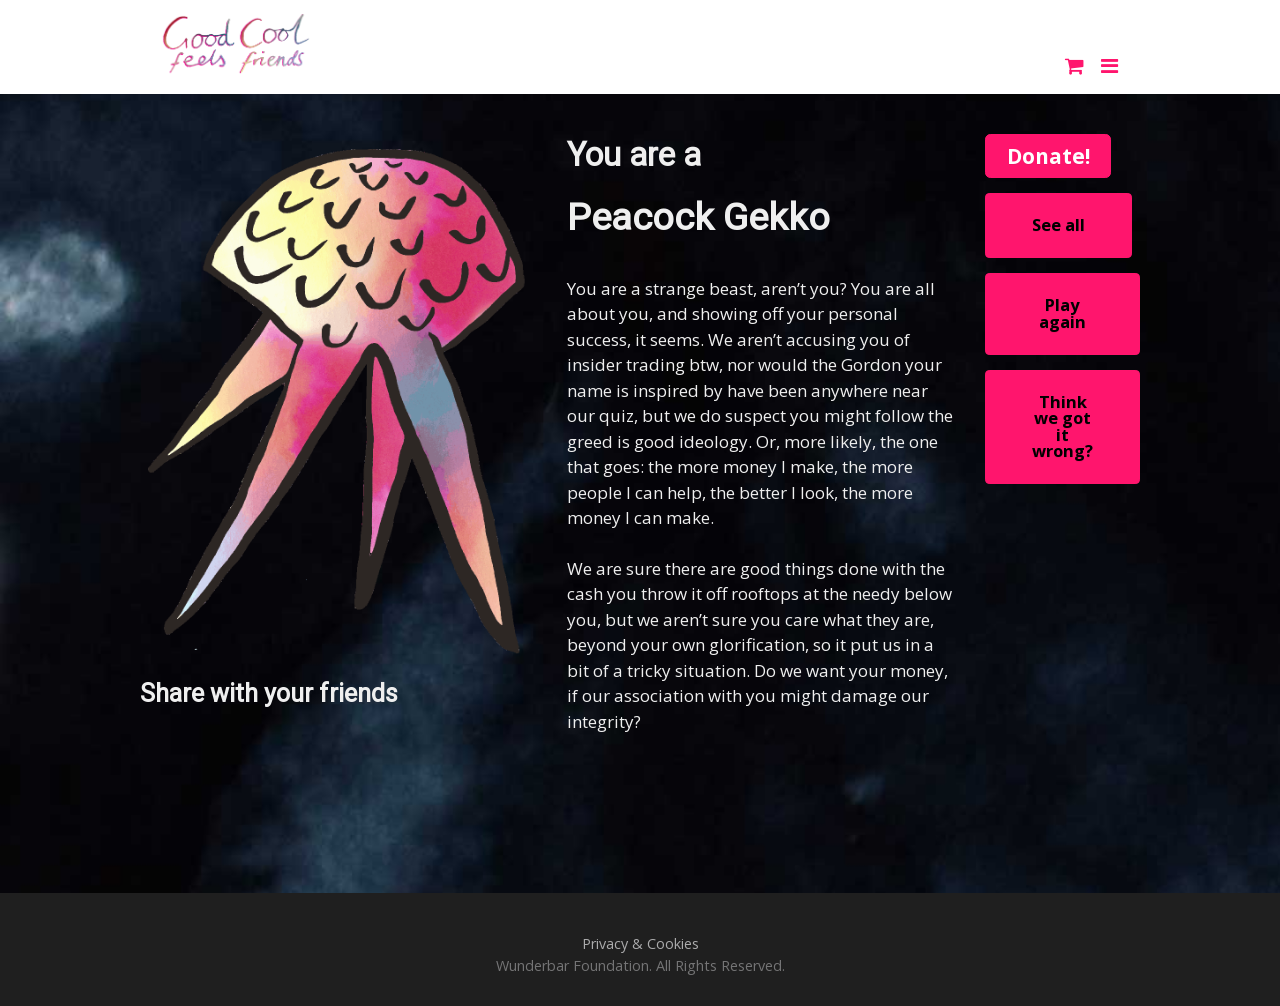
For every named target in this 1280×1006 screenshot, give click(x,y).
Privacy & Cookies (640, 943)
